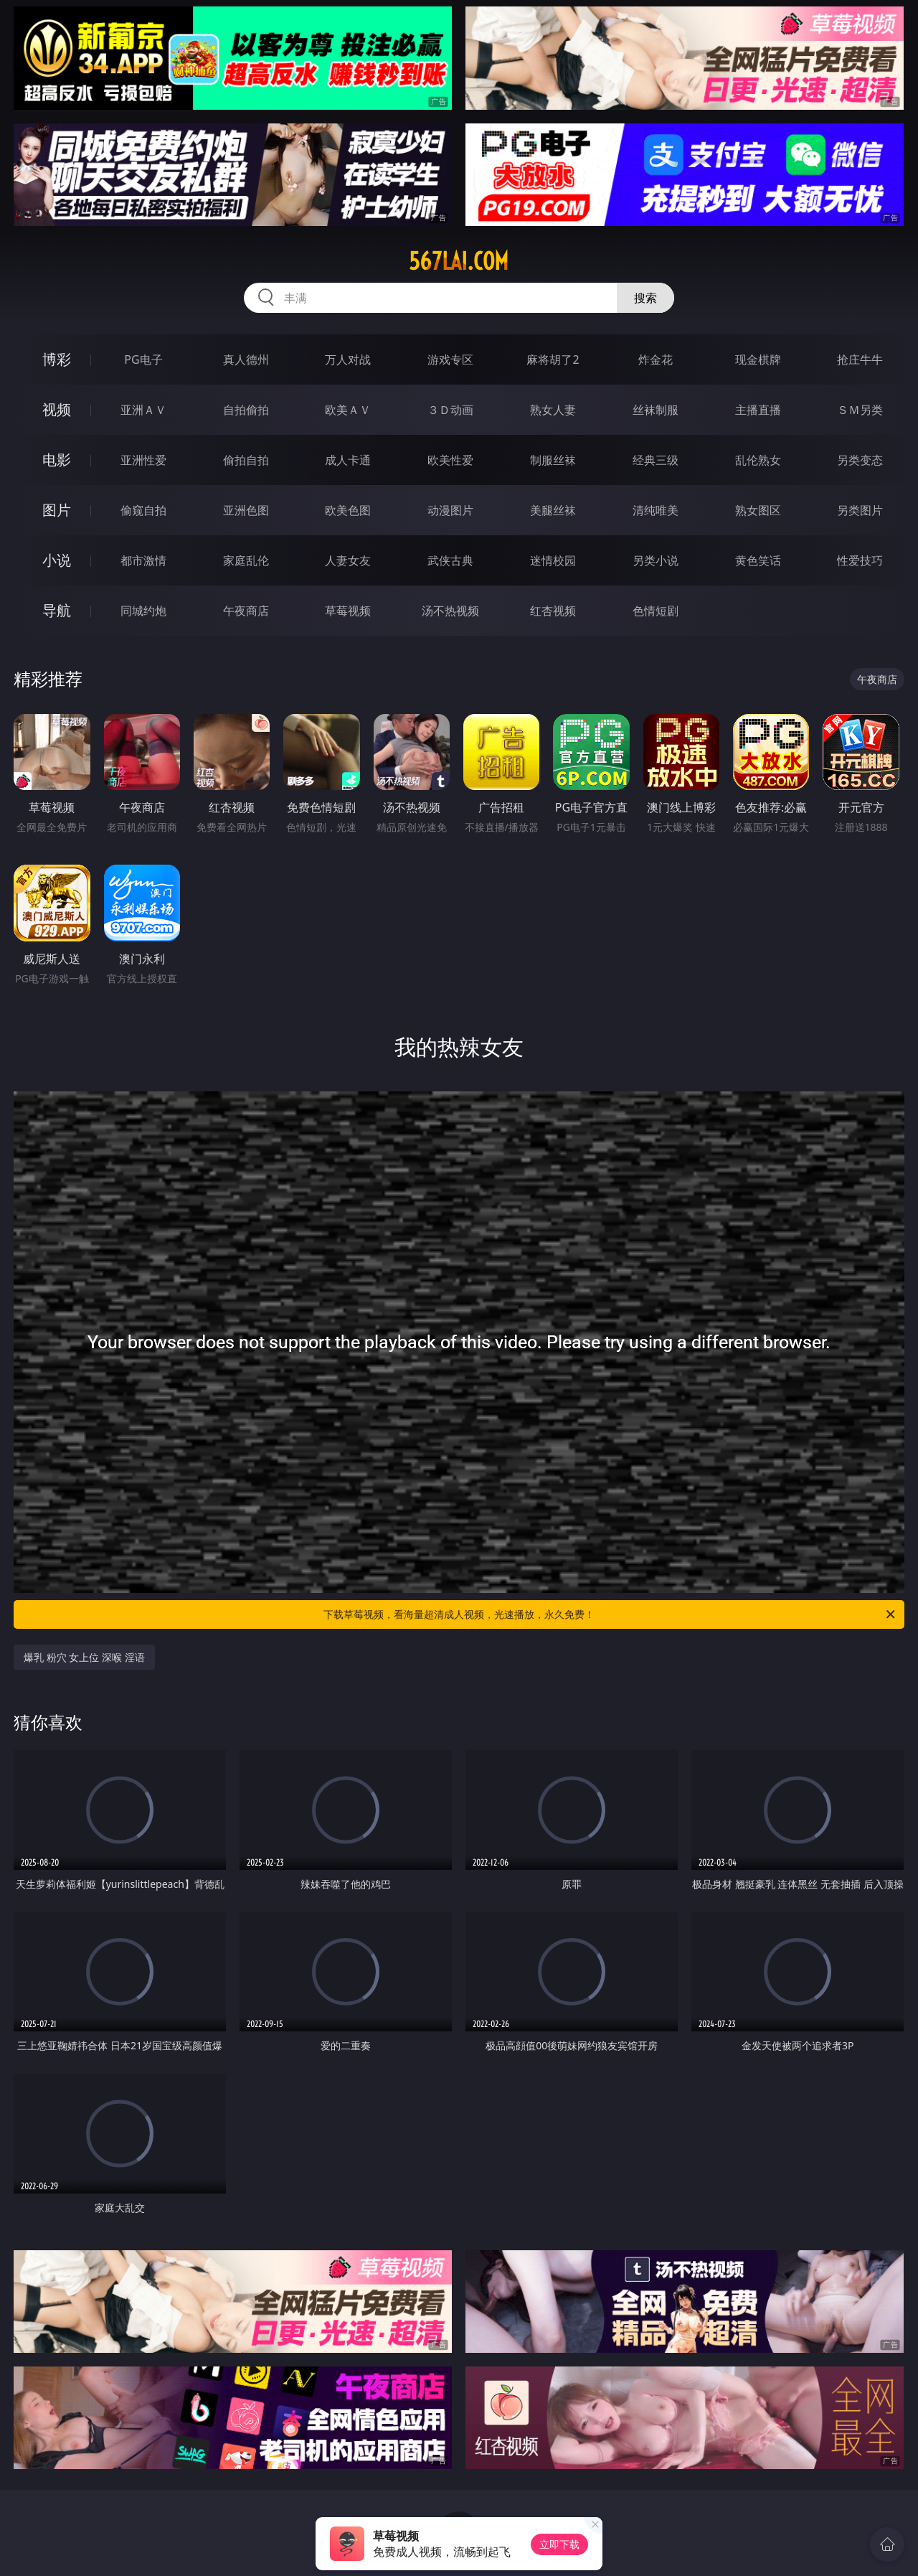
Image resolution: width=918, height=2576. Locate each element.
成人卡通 (348, 460)
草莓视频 (348, 611)
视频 (56, 409)
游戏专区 (450, 359)
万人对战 (348, 359)
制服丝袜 (553, 460)
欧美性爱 (450, 460)
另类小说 (655, 560)
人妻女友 (348, 560)
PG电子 (143, 359)
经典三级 (655, 460)
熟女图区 (758, 510)
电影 (56, 459)
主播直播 (758, 410)
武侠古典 (450, 560)
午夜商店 (246, 611)
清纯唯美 (655, 510)
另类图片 (860, 510)
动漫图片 (450, 510)
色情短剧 (655, 611)
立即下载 (559, 2544)
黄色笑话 (758, 560)
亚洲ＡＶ (143, 410)
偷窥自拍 (143, 510)
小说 (56, 560)
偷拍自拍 (246, 460)
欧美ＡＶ (348, 410)
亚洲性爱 (143, 460)
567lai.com (458, 261)
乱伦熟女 (758, 460)
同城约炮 (143, 611)
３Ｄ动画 (450, 410)
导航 (56, 610)
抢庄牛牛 (860, 359)
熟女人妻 (553, 410)
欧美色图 (348, 510)
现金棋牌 (758, 359)
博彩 (56, 359)
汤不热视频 (450, 611)
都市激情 (143, 560)
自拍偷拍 (246, 410)
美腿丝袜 (553, 510)
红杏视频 (553, 611)
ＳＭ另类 (860, 410)
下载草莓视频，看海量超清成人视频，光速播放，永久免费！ (610, 1614)
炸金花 (655, 359)
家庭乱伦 (246, 560)
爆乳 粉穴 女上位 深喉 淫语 (84, 1657)
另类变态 (860, 460)
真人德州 (246, 359)
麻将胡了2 (552, 359)
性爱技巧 (860, 560)
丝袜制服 (655, 410)
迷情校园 (553, 560)
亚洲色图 (246, 510)
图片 (56, 510)
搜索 (645, 298)
